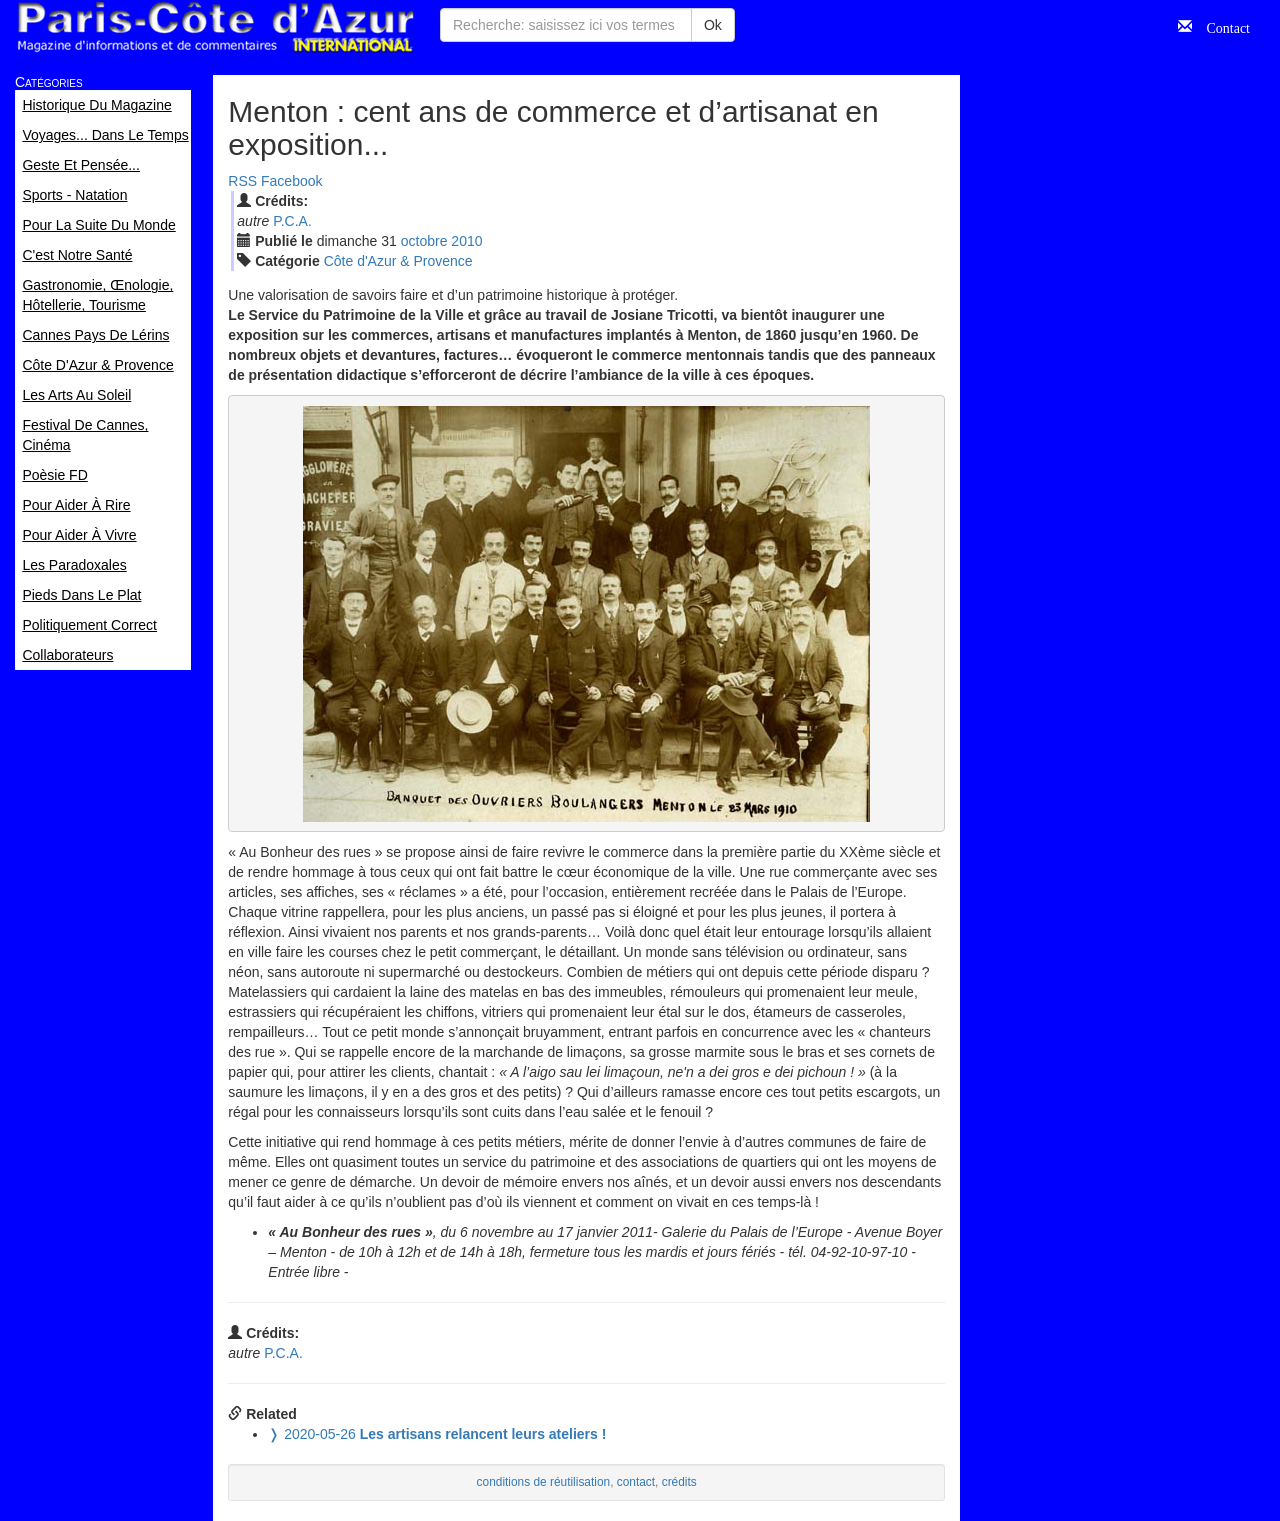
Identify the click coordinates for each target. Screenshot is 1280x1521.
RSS (242, 181)
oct (424, 241)
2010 (466, 241)
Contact (1221, 26)
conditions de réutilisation (544, 1482)
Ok (713, 25)
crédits (679, 1482)
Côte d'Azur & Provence (398, 261)
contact (636, 1482)
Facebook (291, 181)
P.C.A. (292, 221)
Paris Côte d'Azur (215, 27)
